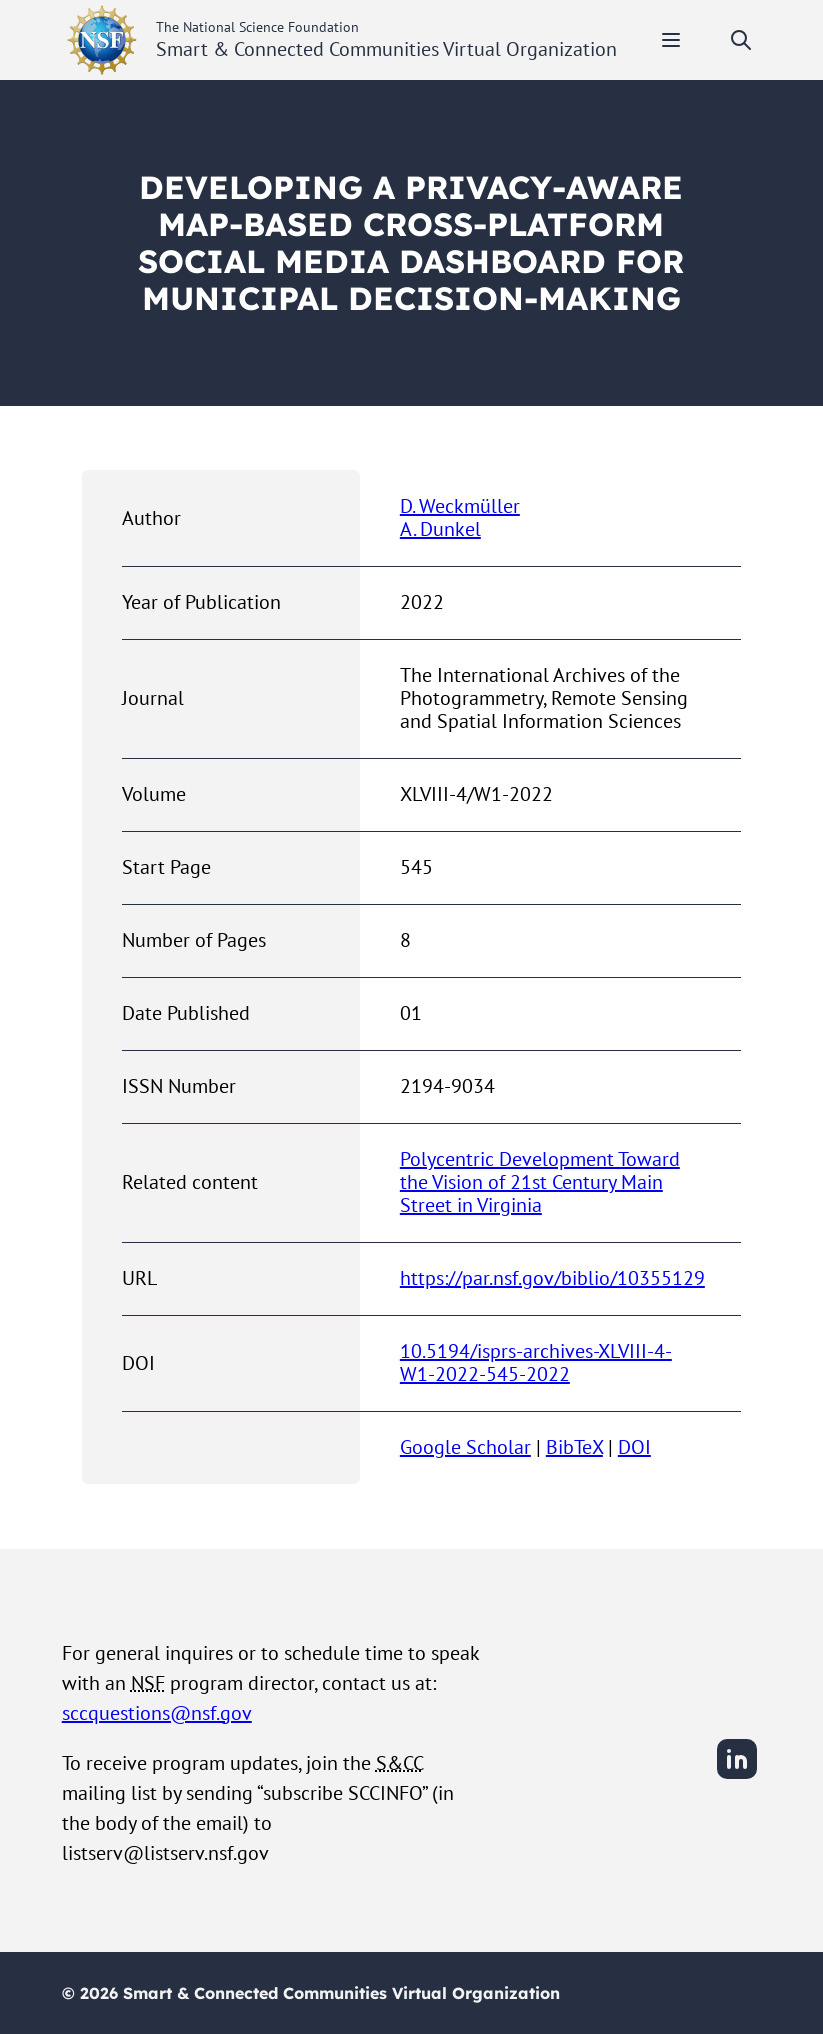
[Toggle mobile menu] (671, 40)
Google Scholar (465, 1447)
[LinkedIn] (737, 1776)
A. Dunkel (440, 529)
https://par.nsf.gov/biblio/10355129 (552, 1278)
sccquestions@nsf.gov (157, 1713)
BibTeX (574, 1447)
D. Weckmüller (460, 506)
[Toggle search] (741, 40)
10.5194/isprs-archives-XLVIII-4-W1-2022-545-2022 (536, 1362)
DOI (634, 1447)
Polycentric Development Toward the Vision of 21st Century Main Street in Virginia (540, 1182)
